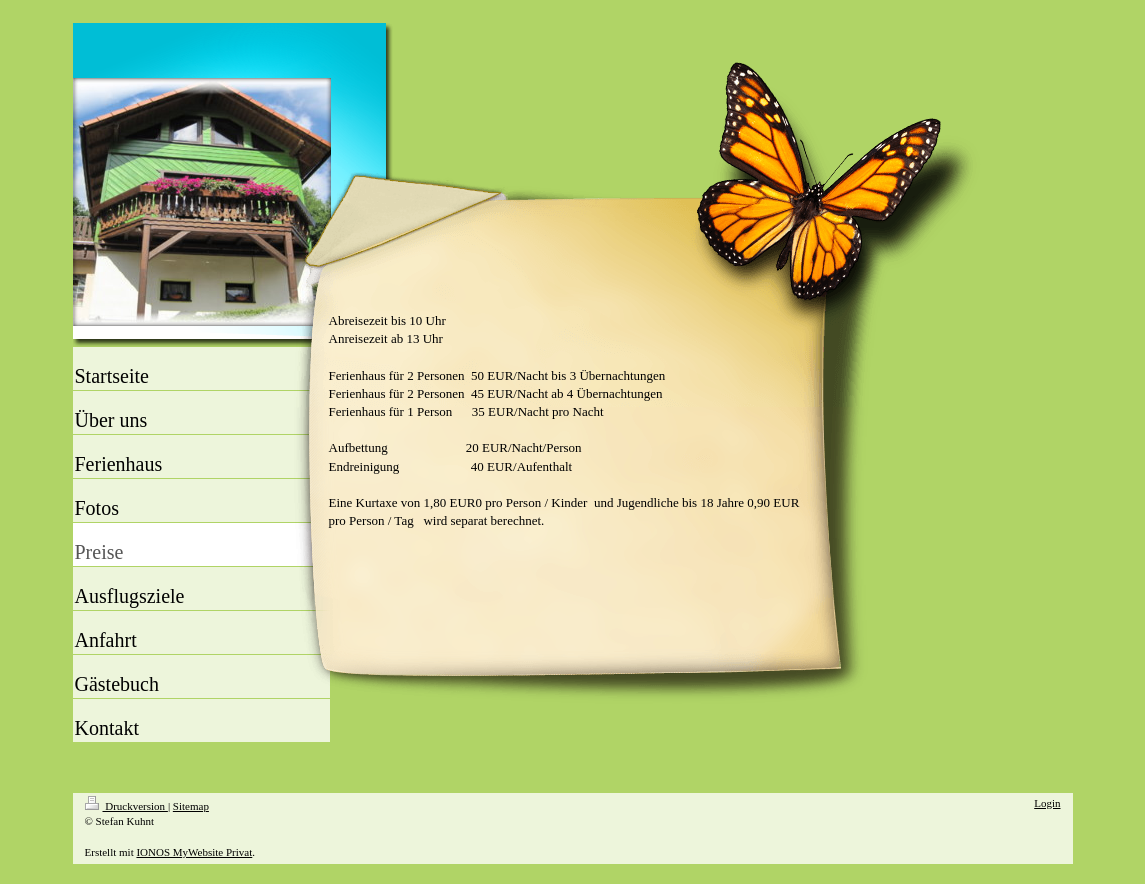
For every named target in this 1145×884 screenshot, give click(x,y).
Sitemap (191, 806)
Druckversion (126, 806)
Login (1047, 803)
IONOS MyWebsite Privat (194, 852)
